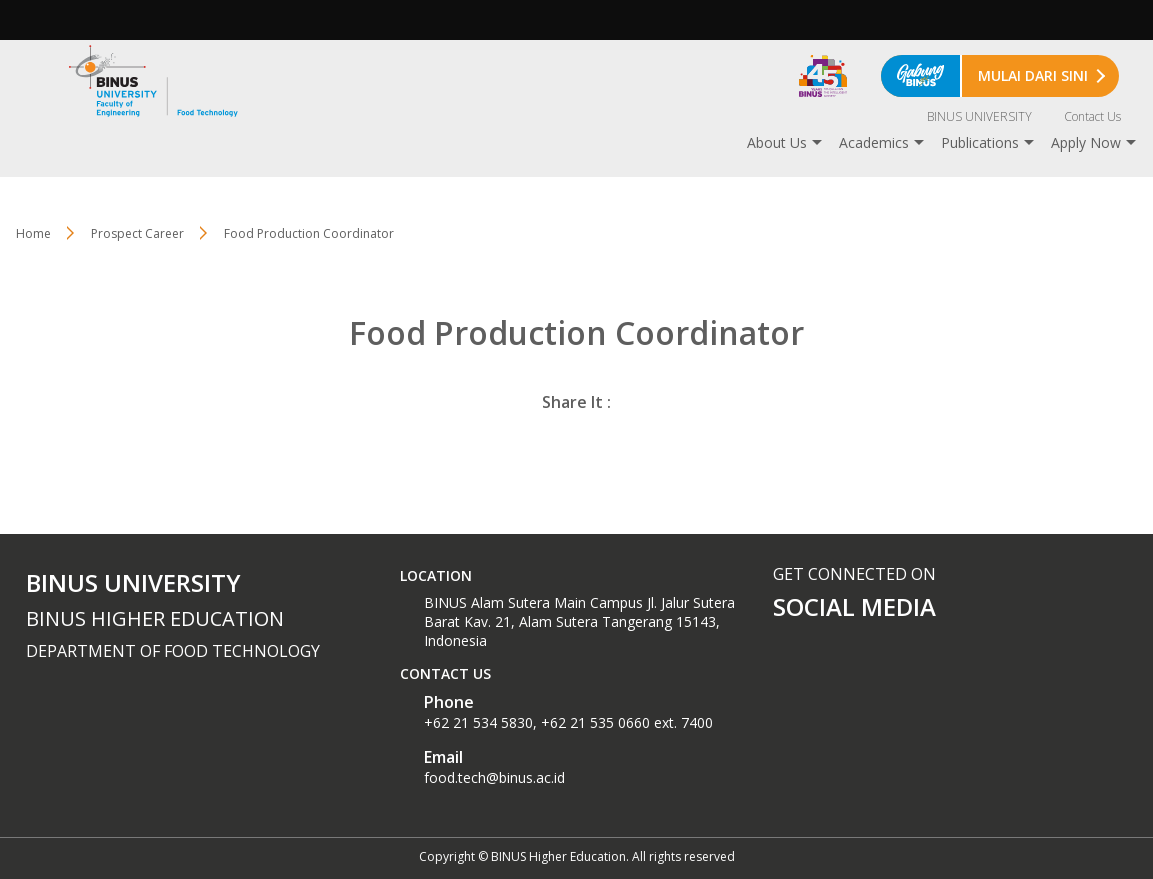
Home (33, 233)
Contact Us (1092, 116)
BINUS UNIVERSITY (979, 116)
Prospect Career (137, 233)
